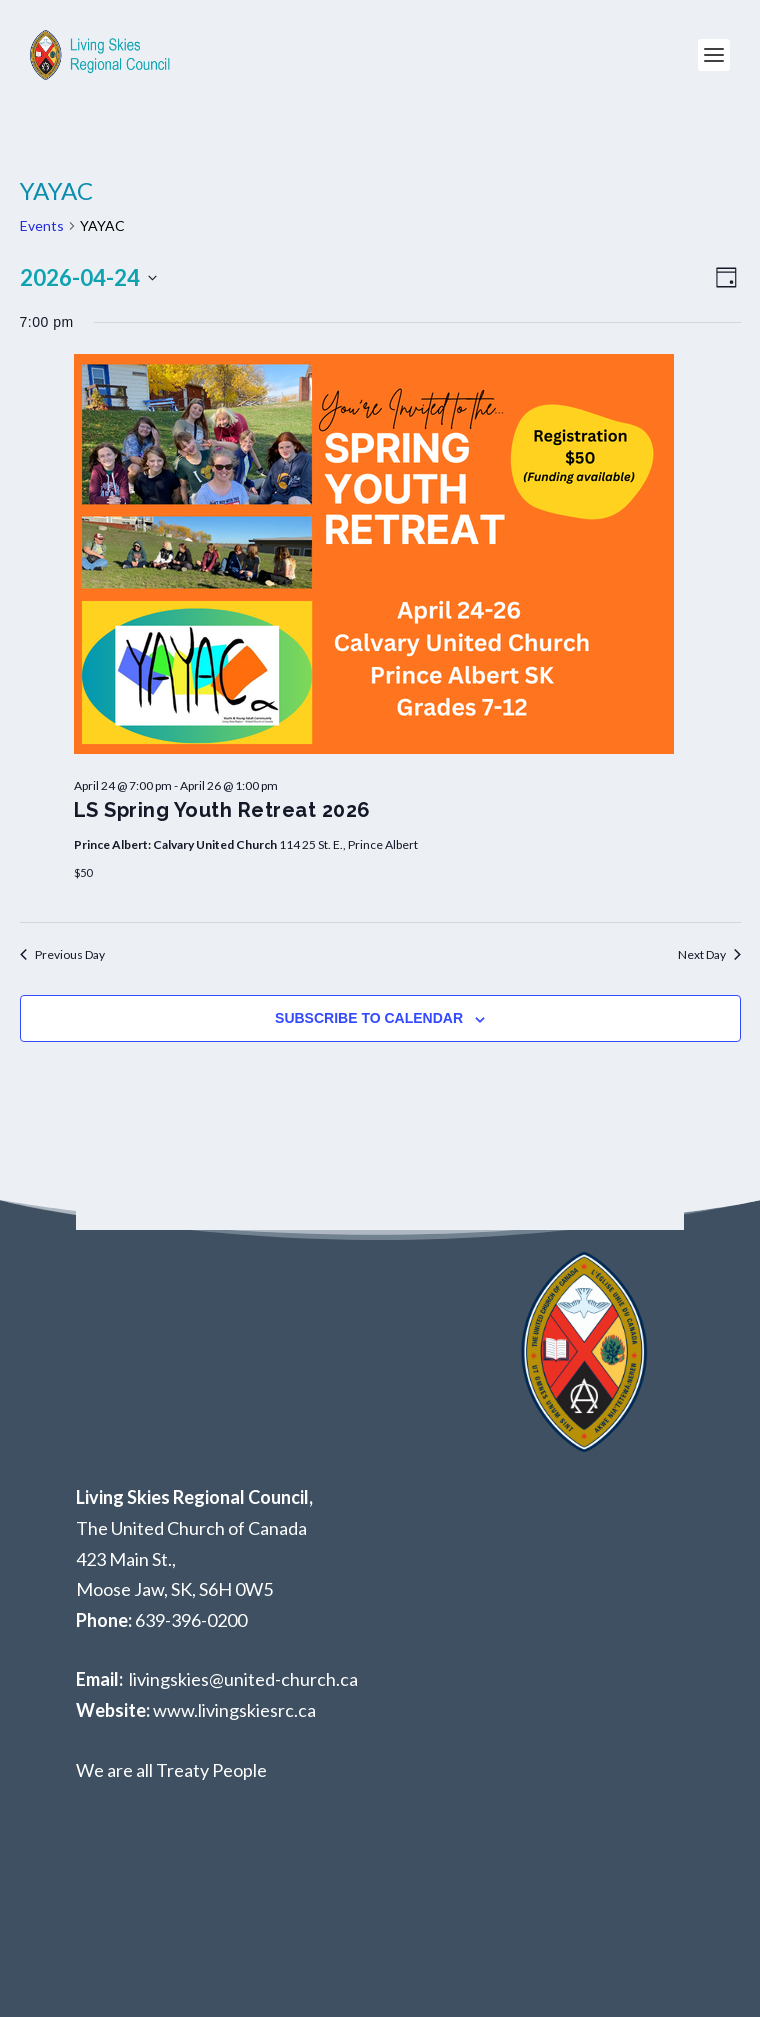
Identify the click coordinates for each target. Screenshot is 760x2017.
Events (42, 225)
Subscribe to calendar (369, 1018)
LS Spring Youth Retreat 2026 (222, 810)
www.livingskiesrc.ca (234, 1710)
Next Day (709, 954)
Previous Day (62, 954)
